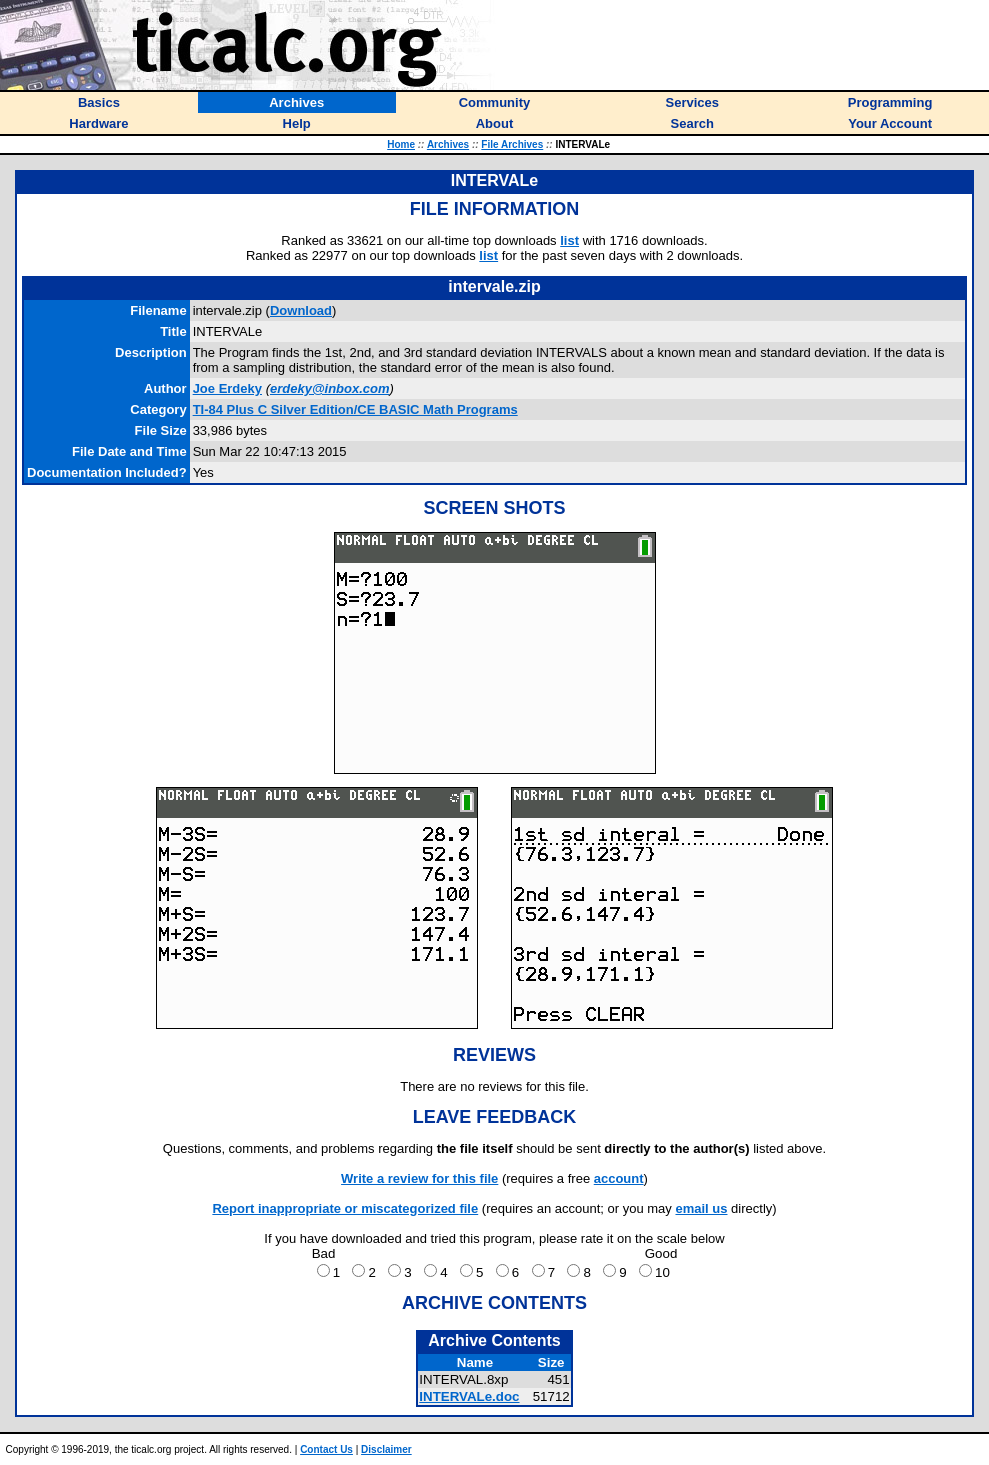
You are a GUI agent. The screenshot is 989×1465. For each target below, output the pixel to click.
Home (401, 144)
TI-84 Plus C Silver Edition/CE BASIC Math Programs (355, 409)
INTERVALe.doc (469, 1396)
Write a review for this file (419, 1178)
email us (701, 1208)
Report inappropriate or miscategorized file (345, 1208)
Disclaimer (386, 1449)
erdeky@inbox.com (330, 388)
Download (301, 310)
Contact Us (326, 1449)
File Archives (512, 144)
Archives (448, 144)
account (619, 1178)
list (569, 240)
